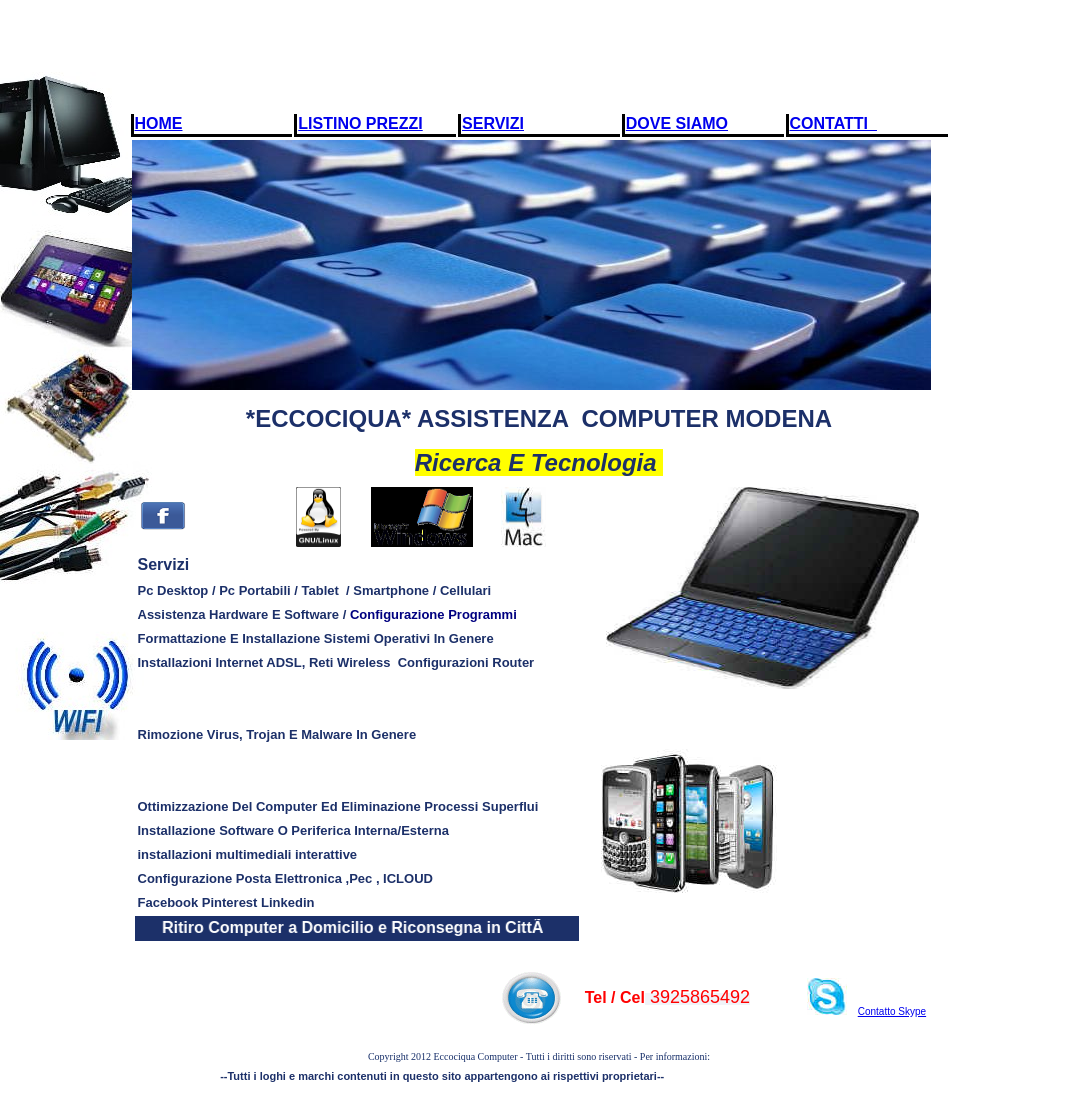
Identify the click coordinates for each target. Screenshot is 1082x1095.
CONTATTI (833, 123)
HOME (159, 123)
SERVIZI (493, 123)
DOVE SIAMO (677, 123)
